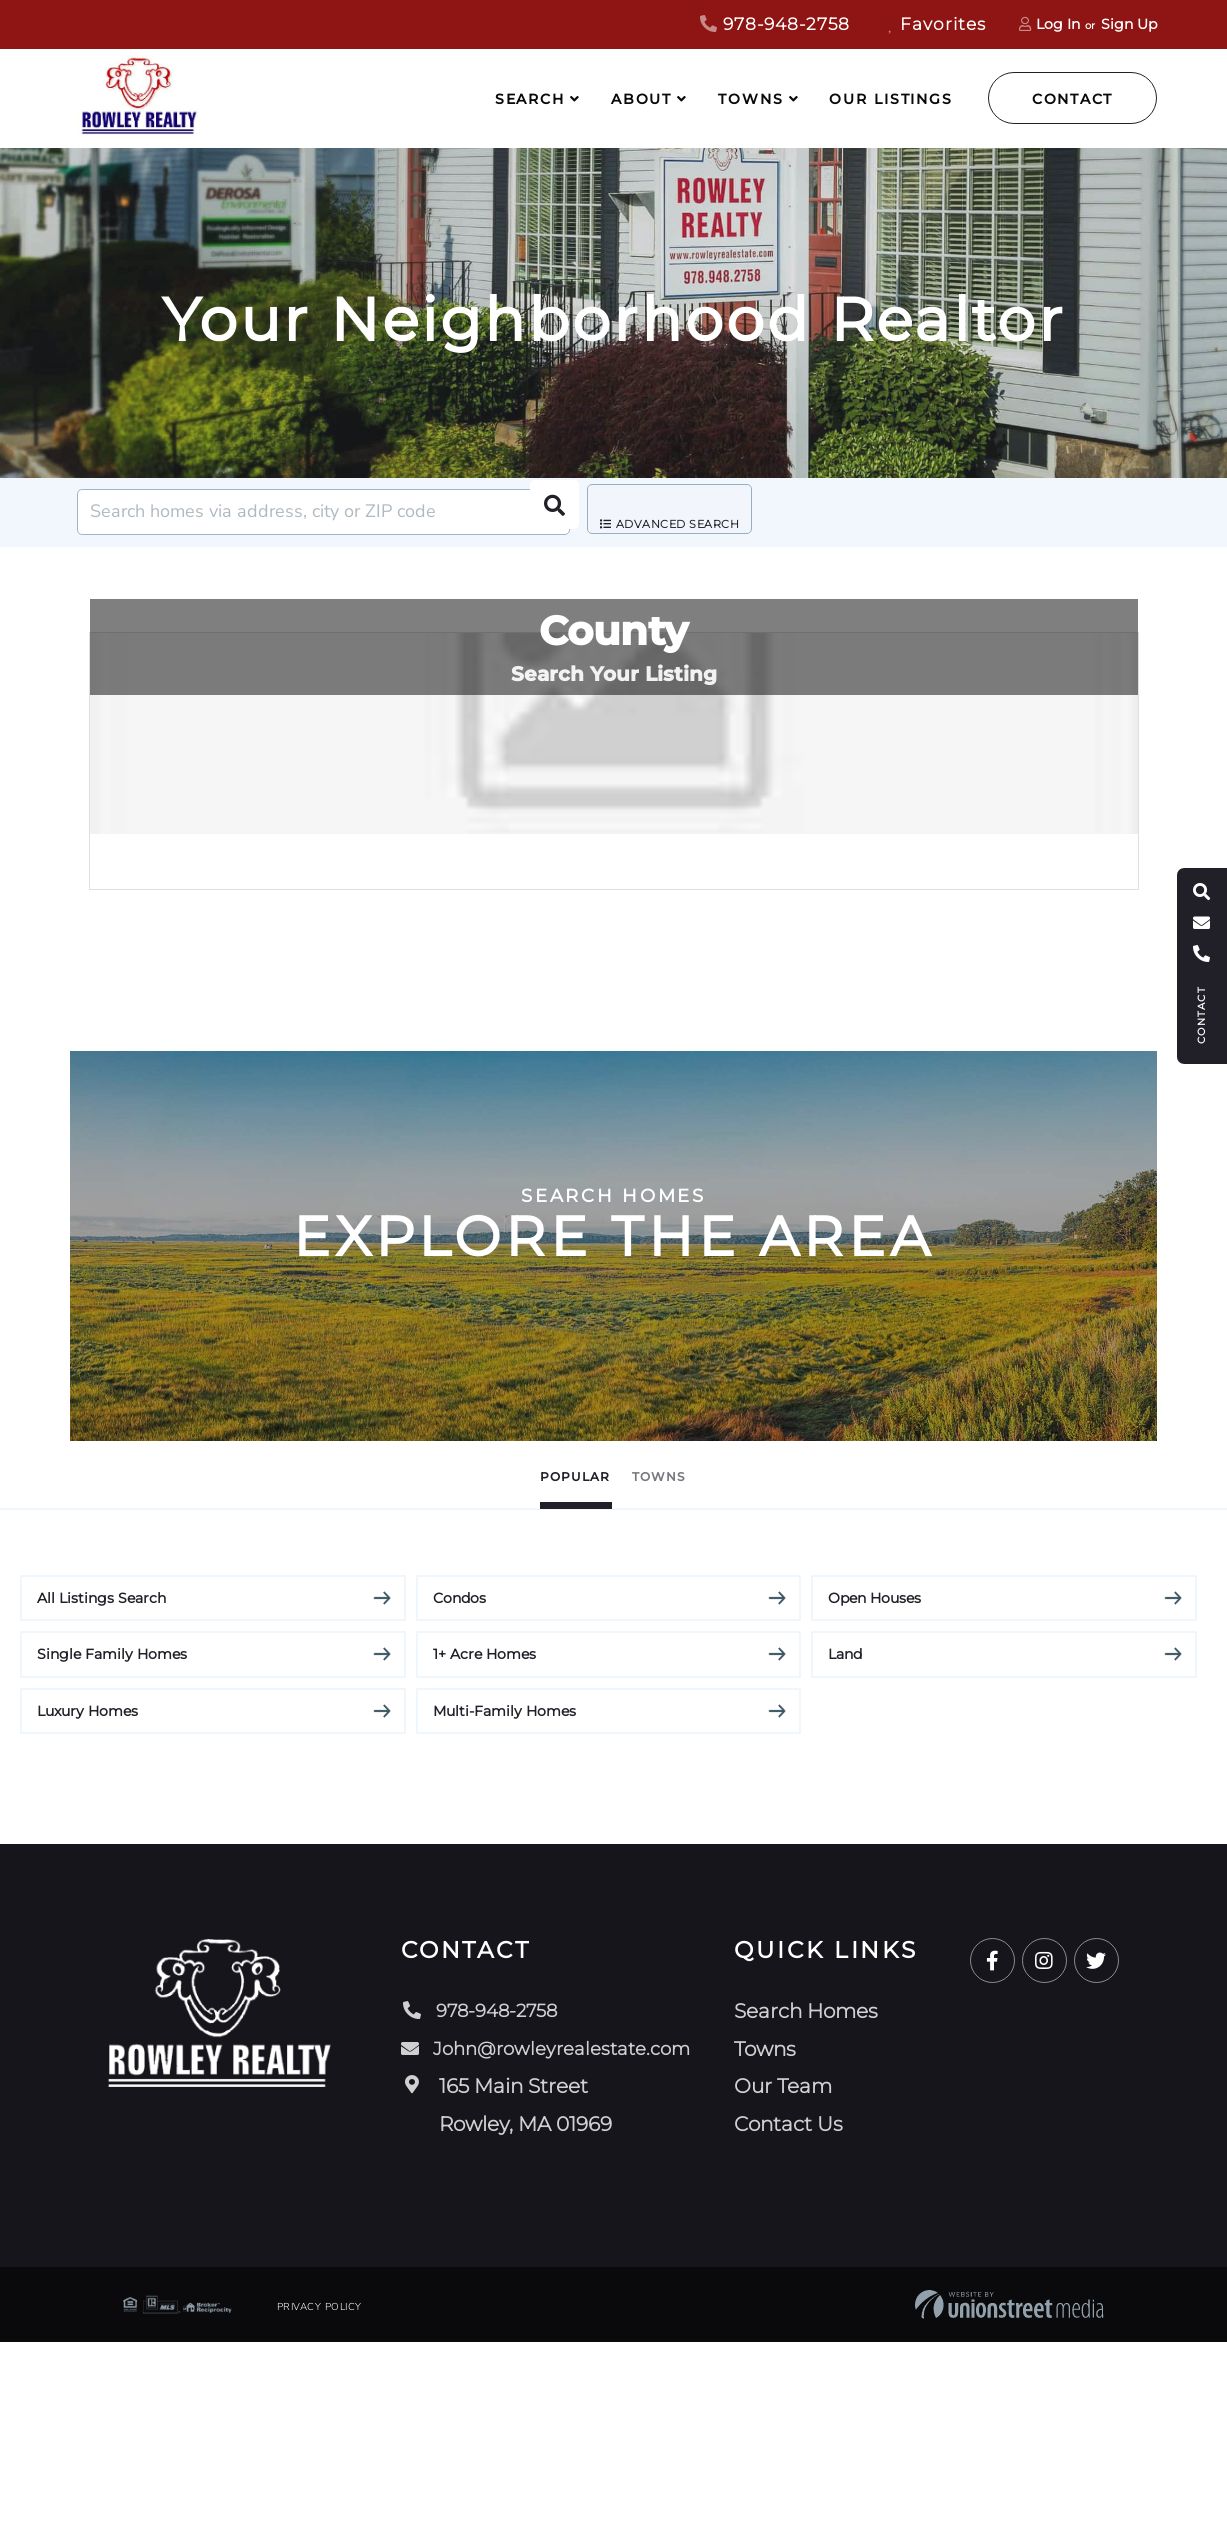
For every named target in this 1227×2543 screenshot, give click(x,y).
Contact (1072, 99)
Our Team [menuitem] (793, 2287)
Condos (459, 1798)
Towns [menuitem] (750, 99)
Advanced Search (686, 513)
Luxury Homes (87, 1911)
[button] (547, 512)
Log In (1058, 24)
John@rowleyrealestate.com (548, 2249)
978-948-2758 (775, 24)
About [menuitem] (641, 99)
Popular (544, 1674)
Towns (691, 1674)
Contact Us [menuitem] (798, 2324)
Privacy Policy (319, 2508)
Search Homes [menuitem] (816, 2212)
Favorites (937, 24)
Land (845, 1855)
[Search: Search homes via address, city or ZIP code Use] (323, 512)
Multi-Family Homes (504, 1911)
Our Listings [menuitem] (891, 99)
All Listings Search (101, 1798)
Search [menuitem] (530, 99)
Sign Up (1129, 24)
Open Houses (874, 1798)
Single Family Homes (112, 1855)
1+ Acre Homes (484, 1855)
